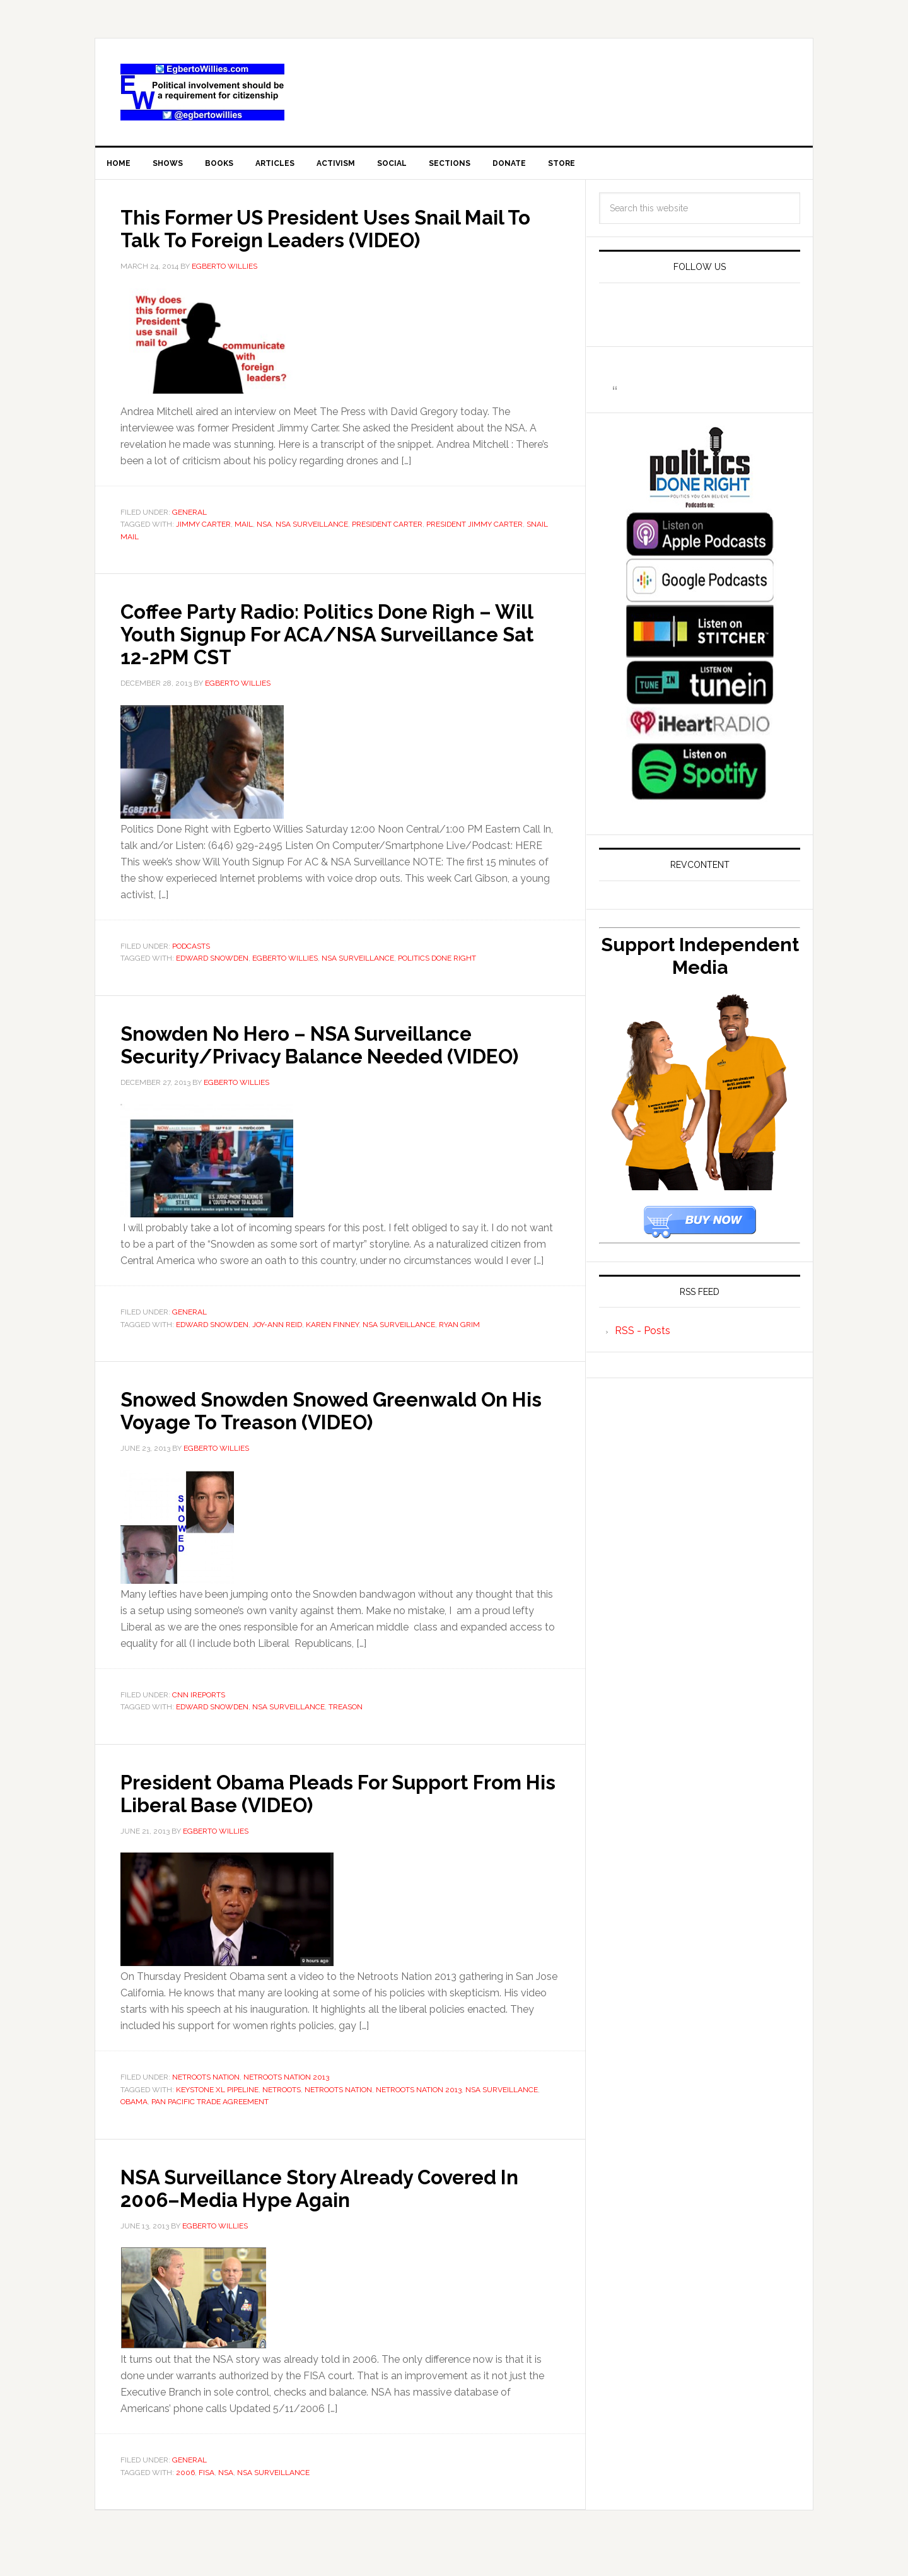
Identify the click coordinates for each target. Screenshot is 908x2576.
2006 (185, 2500)
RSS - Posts (642, 1336)
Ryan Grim (459, 1352)
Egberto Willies (285, 963)
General (189, 517)
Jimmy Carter (203, 529)
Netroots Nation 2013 (286, 2104)
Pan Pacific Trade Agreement (210, 2129)
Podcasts (191, 951)
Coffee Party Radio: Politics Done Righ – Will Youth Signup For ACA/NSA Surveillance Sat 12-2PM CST (335, 638)
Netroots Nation (206, 2104)
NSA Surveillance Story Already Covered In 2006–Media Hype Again (338, 2215)
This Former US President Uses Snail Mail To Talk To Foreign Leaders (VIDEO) (335, 232)
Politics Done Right (437, 963)
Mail (244, 529)
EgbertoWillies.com (202, 92)
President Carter (387, 529)
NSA (264, 529)
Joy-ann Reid (277, 1352)
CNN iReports (198, 1722)
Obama (134, 2129)
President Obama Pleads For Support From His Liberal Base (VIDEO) (322, 1820)
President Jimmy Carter (474, 529)
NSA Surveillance (312, 529)
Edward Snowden (212, 963)
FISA (206, 2500)
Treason (346, 1734)
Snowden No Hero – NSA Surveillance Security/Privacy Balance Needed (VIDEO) (325, 1060)
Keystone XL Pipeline (217, 2117)
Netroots (281, 2117)
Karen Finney (332, 1352)
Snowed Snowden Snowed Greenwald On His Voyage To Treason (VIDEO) (327, 1437)
